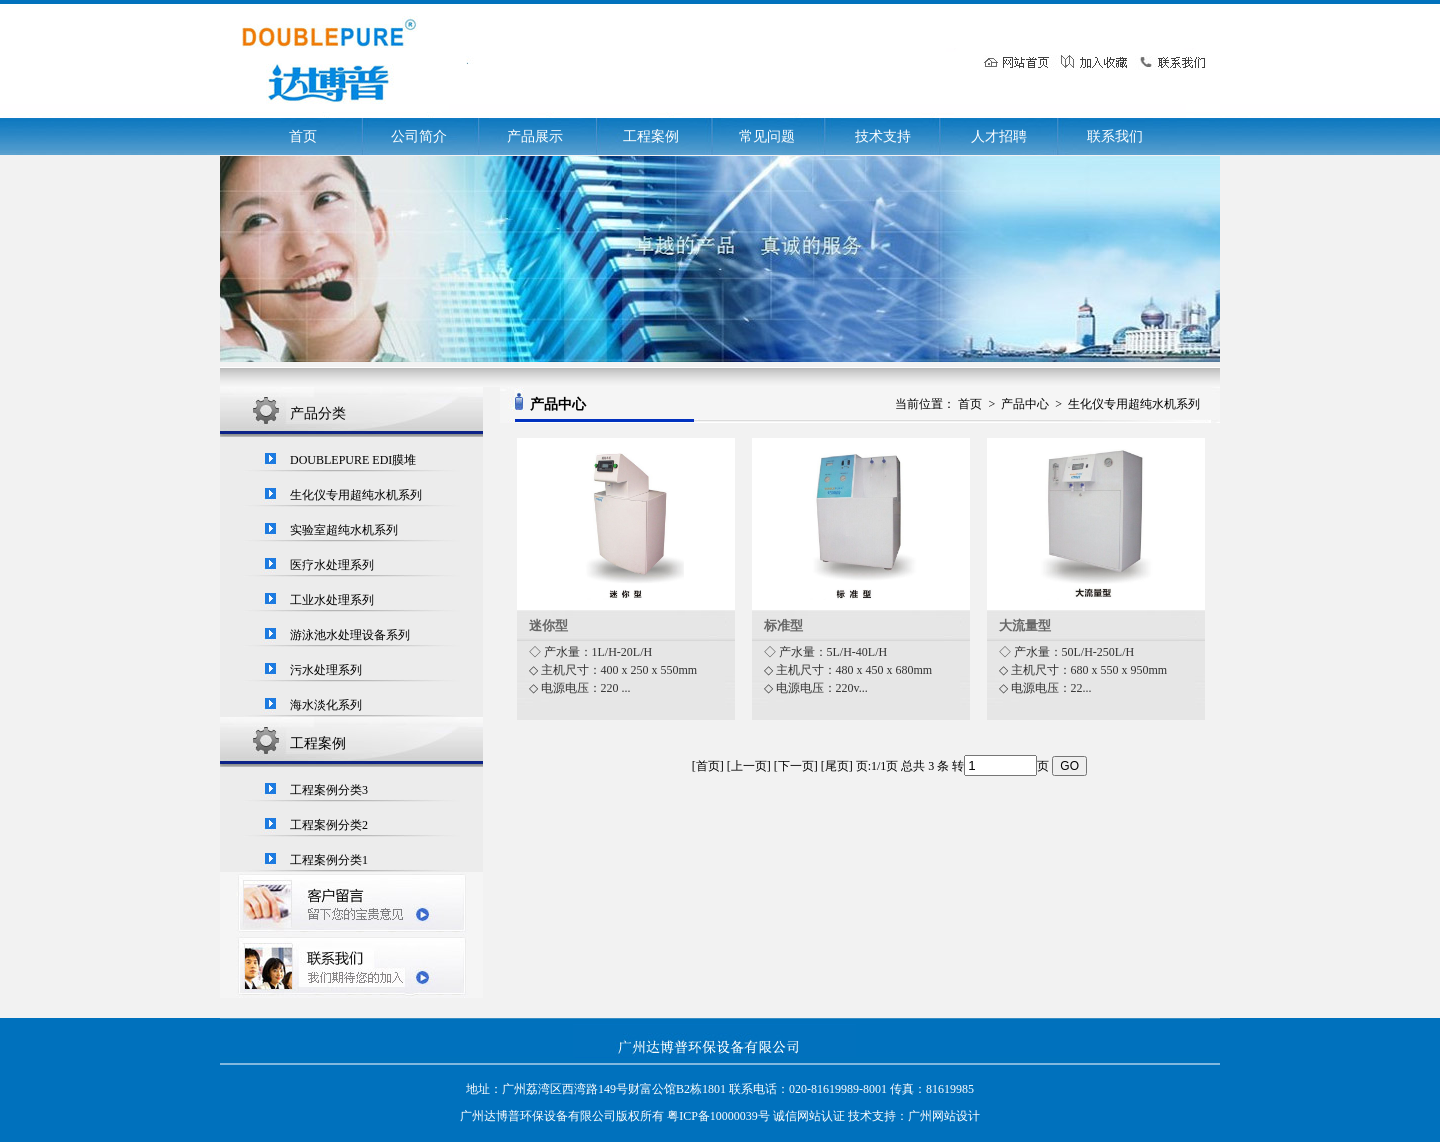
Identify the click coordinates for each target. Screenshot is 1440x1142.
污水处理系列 (326, 670)
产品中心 (1025, 404)
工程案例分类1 (329, 860)
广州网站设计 (944, 1116)
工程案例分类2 (329, 825)
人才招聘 (999, 136)
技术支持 (883, 136)
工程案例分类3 (329, 790)
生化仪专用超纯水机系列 (356, 495)
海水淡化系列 (326, 705)
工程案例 (651, 136)
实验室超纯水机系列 (344, 530)
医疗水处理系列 (332, 565)
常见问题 (767, 136)
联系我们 (1115, 136)
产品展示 (535, 136)
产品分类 (318, 413)
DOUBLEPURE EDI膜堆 (353, 460)
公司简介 (419, 136)
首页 (303, 136)
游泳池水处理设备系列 (350, 635)
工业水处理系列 (332, 600)
